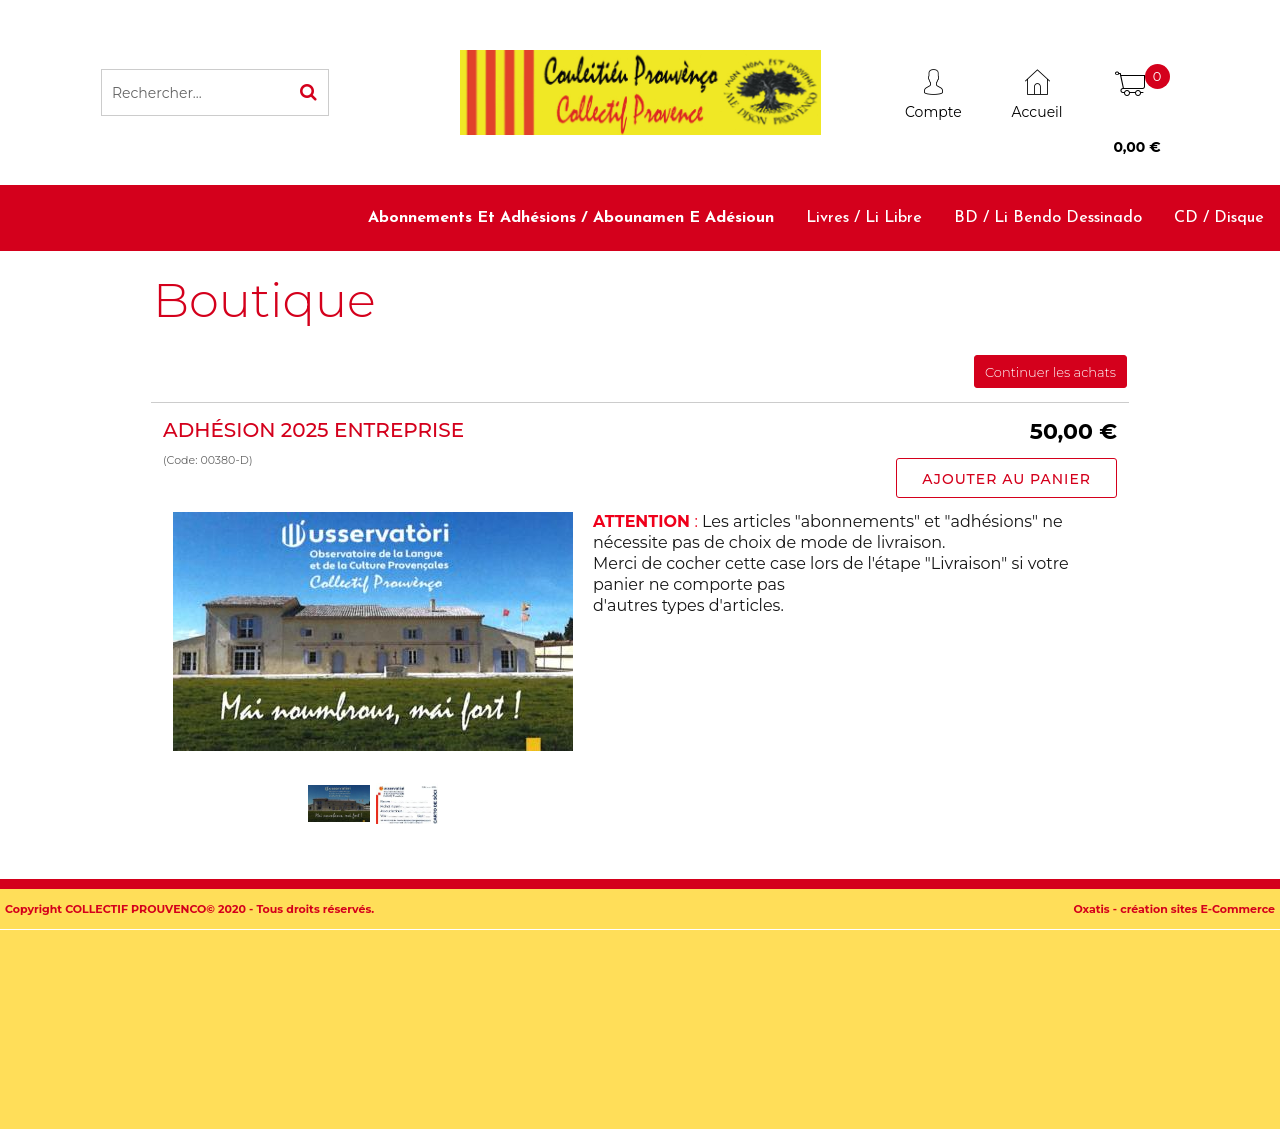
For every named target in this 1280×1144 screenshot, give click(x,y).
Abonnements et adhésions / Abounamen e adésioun (571, 218)
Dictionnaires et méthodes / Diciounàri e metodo (892, 283)
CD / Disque (1219, 218)
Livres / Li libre (864, 218)
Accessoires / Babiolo (1187, 283)
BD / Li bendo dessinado (1048, 218)
